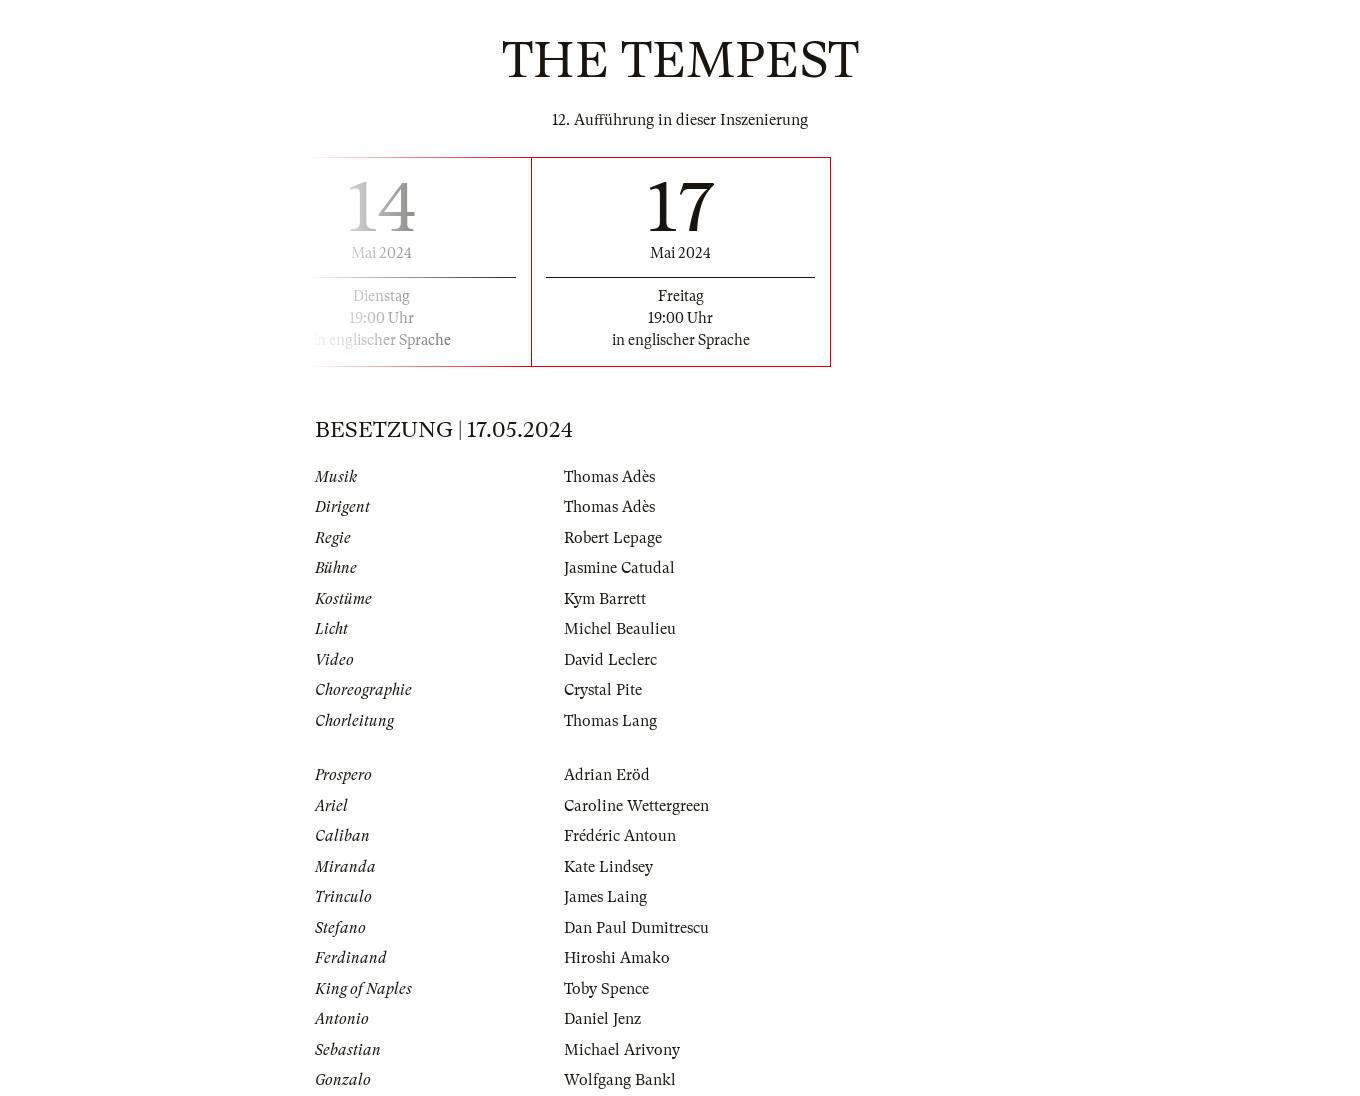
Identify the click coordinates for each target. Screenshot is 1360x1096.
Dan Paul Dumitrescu (636, 928)
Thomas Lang (610, 721)
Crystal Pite (603, 690)
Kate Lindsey (608, 867)
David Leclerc (610, 660)
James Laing (605, 897)
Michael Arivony (622, 1050)
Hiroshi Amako (617, 958)
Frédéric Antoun (620, 836)
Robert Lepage (613, 538)
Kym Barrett (605, 599)
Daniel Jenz (602, 1019)
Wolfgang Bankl (620, 1080)
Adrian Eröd (607, 775)
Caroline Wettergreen (636, 806)
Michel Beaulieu (620, 629)
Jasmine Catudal (619, 568)
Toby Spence (606, 989)
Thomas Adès (609, 477)
